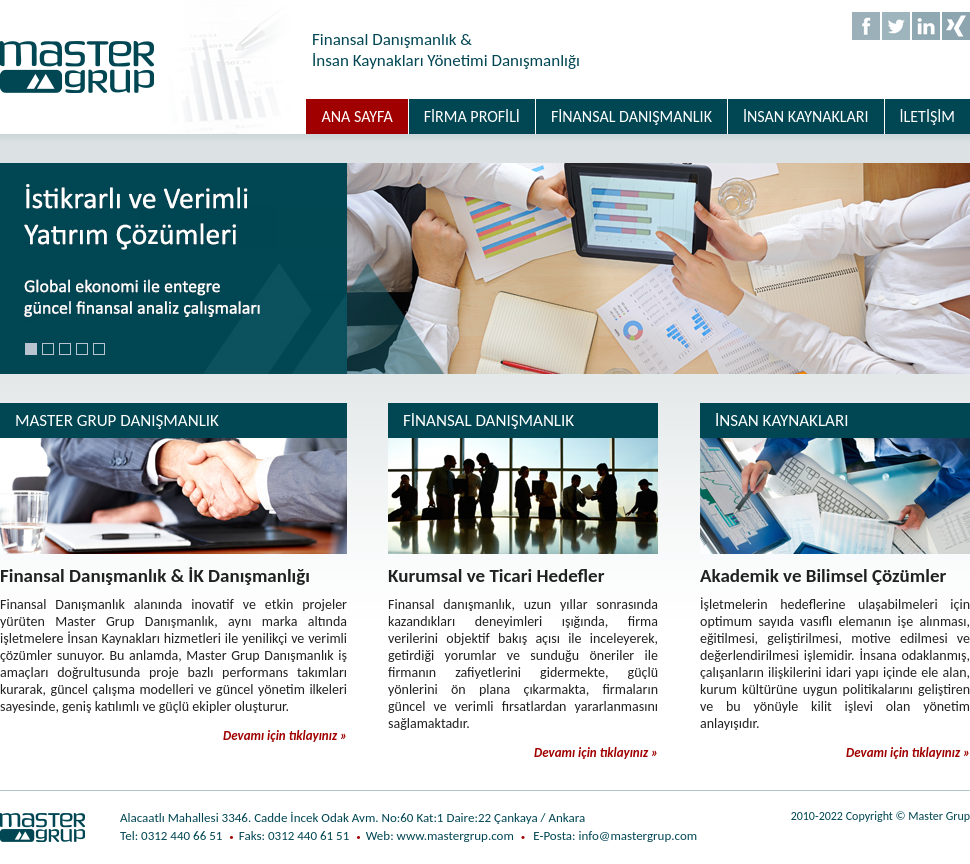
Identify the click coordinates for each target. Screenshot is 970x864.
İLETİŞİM (927, 116)
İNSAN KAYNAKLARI (806, 116)
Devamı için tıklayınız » (285, 735)
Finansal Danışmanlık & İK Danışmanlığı (155, 575)
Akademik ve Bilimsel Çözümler (823, 575)
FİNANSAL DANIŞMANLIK (631, 116)
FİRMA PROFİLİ (472, 116)
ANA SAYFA (356, 116)
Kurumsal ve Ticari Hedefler (496, 575)
